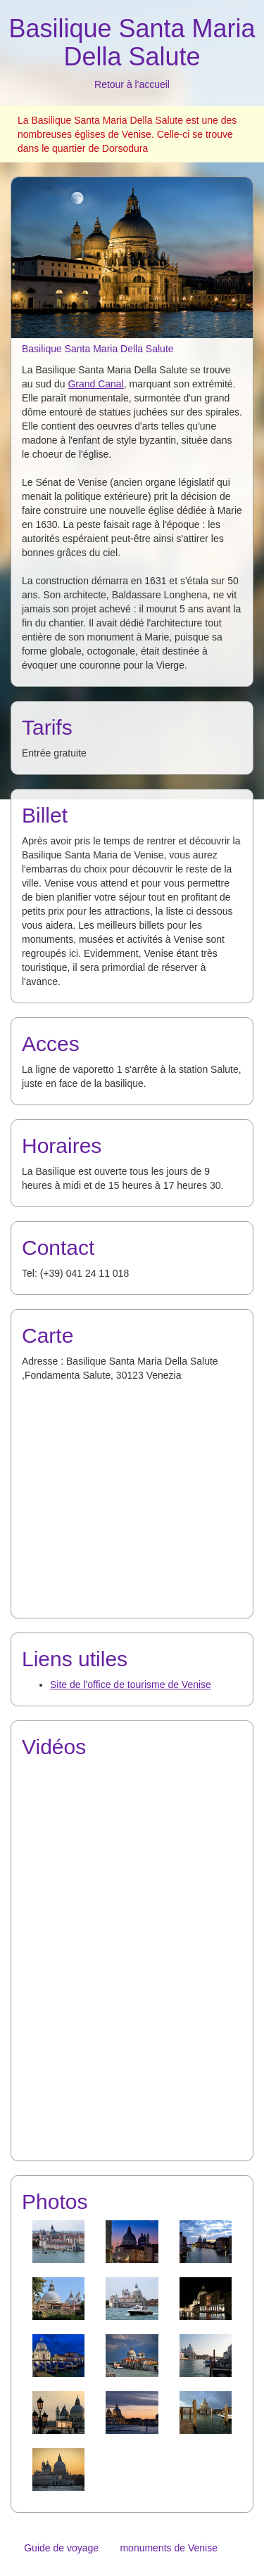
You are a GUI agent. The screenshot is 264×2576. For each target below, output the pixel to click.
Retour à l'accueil (132, 84)
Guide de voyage (61, 2548)
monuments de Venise (169, 2548)
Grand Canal (95, 383)
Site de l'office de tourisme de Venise (130, 1684)
